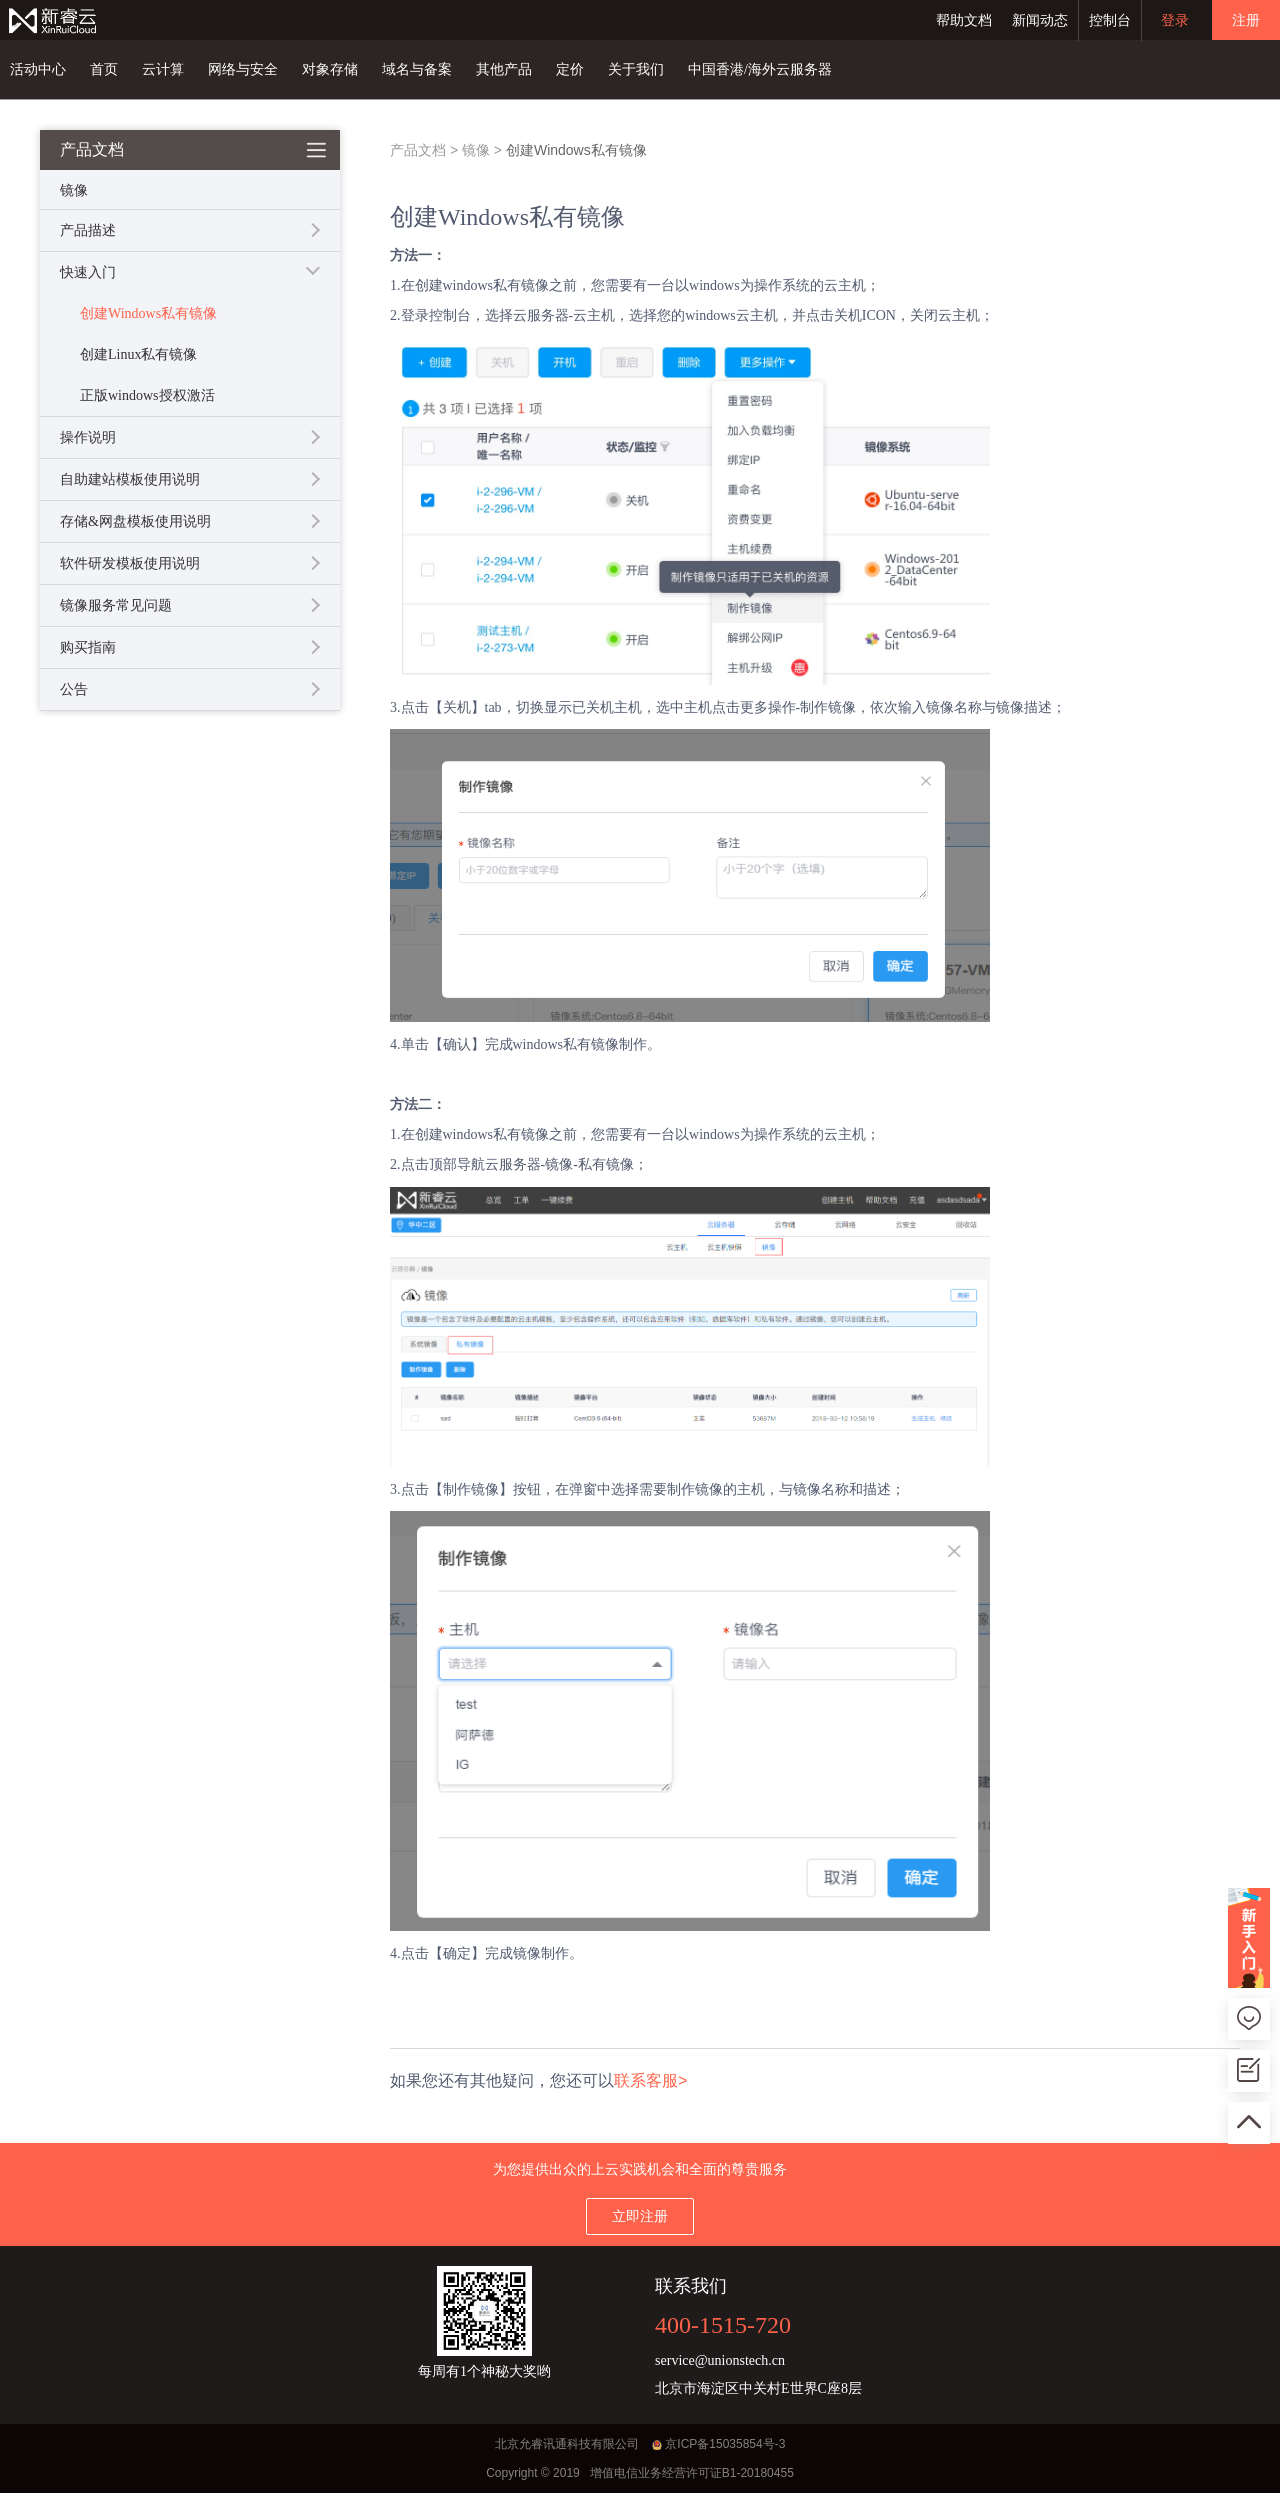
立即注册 (640, 2216)
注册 (1246, 20)
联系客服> (650, 2080)
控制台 (1110, 20)
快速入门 (88, 272)
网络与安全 (243, 69)
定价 (570, 69)
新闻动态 (1040, 20)
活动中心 (38, 69)
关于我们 (636, 69)
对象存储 (330, 69)
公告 (74, 689)
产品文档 (418, 150)
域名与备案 (417, 69)
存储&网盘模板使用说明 (135, 521)
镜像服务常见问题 (116, 605)
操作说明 (88, 437)
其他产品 (504, 69)
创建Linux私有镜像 (138, 354)
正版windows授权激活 (147, 395)
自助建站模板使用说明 (130, 479)
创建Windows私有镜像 (148, 313)
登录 (1175, 20)
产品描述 (88, 230)
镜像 (476, 150)
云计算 (163, 69)
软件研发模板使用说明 (130, 563)
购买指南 (88, 647)
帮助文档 (964, 20)
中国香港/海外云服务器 (760, 69)
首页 (104, 69)
